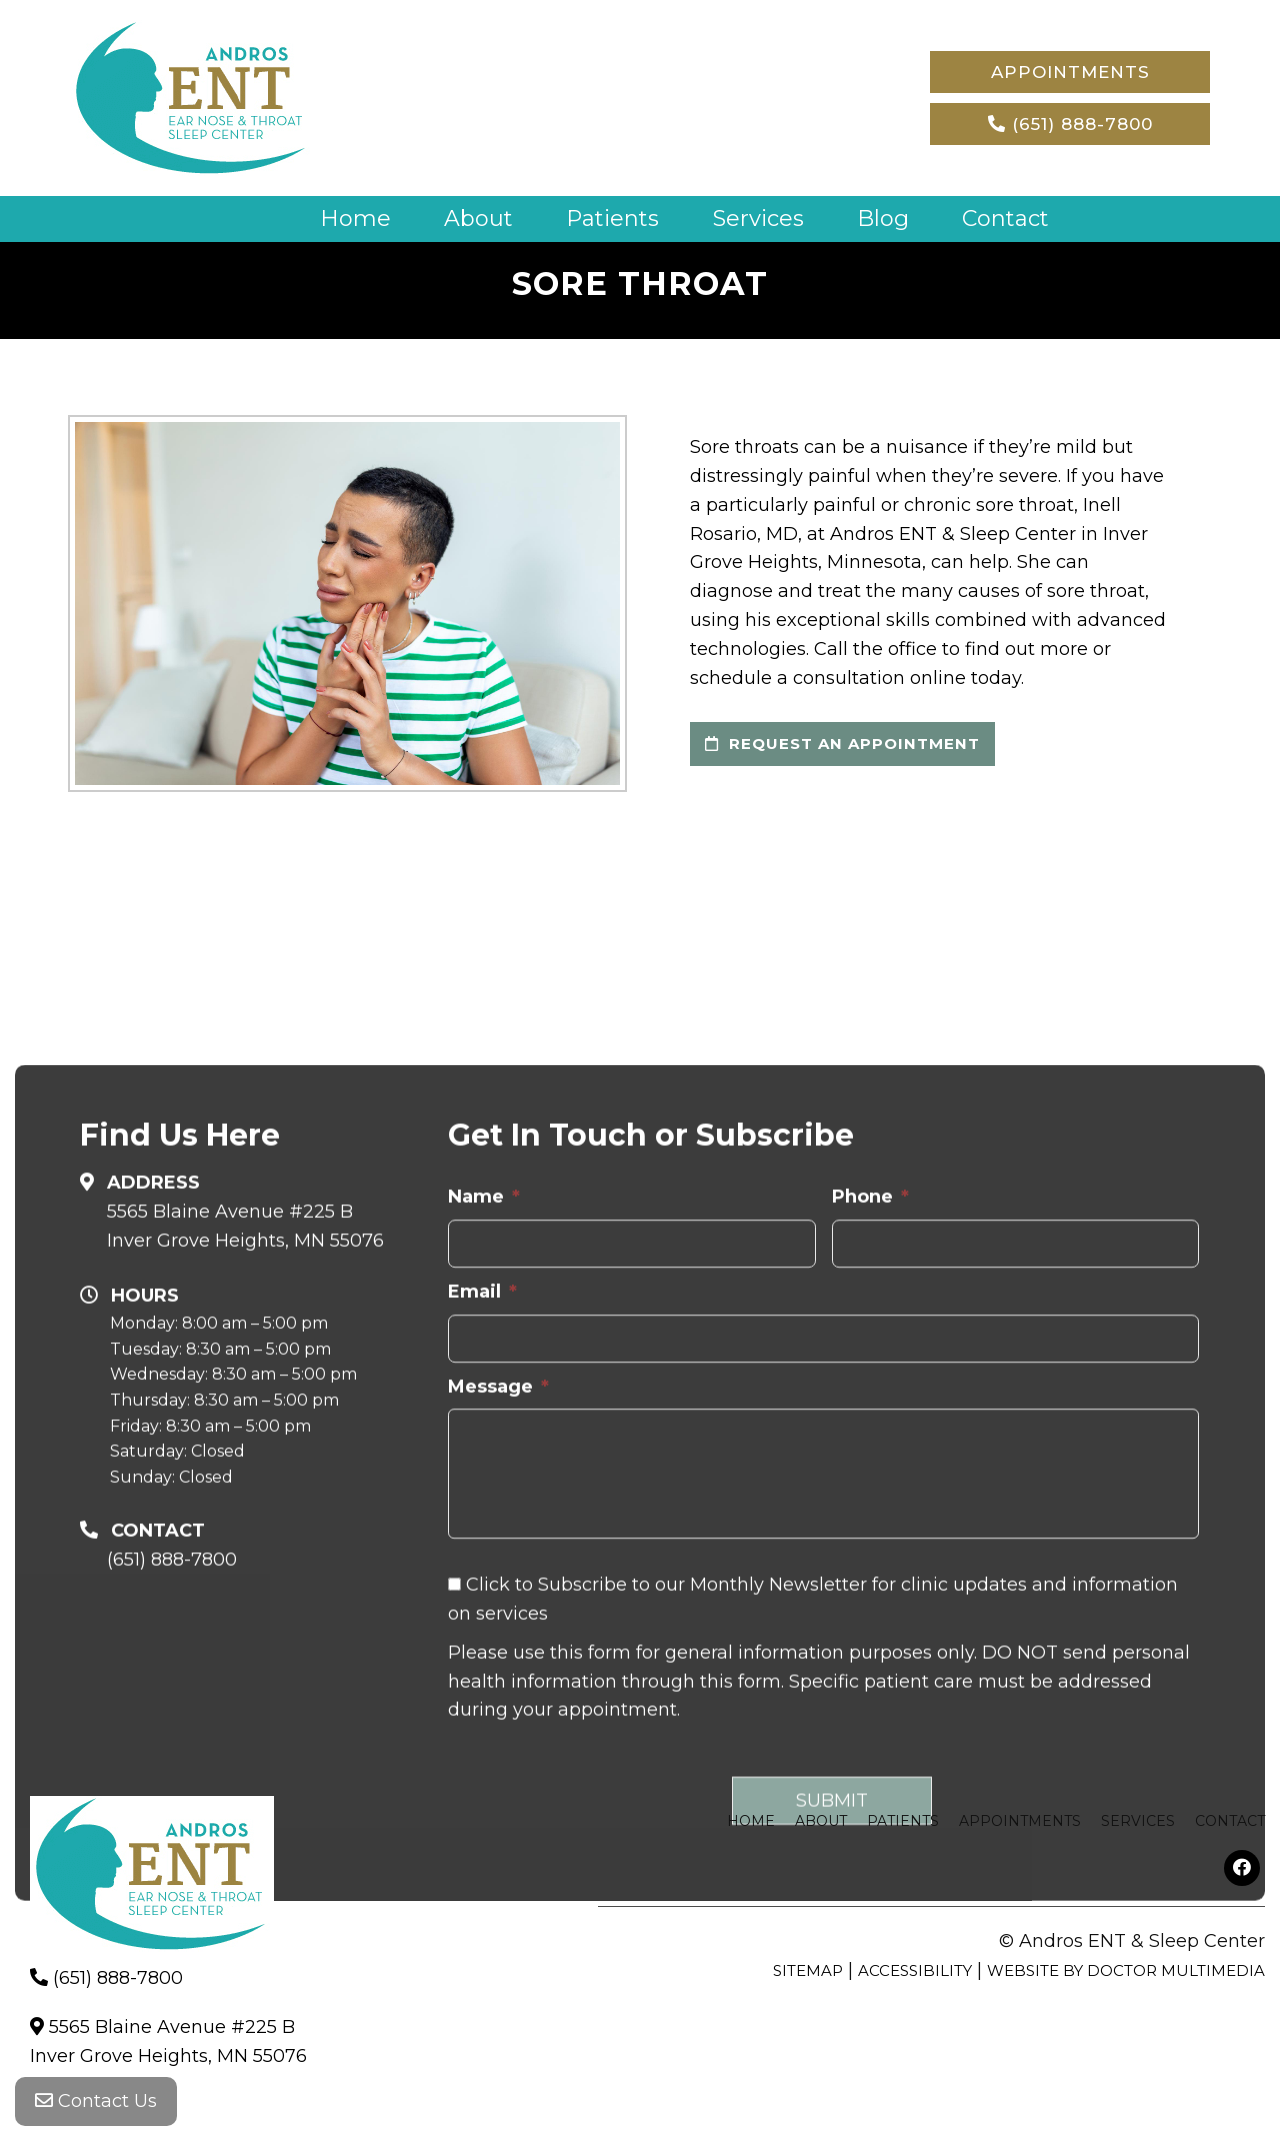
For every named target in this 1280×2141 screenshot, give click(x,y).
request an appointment (842, 743)
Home (355, 218)
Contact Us (96, 2101)
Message (498, 1627)
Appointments (1070, 72)
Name (484, 1437)
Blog (885, 218)
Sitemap (808, 1970)
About (478, 218)
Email (482, 1532)
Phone (870, 1437)
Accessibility (915, 1970)
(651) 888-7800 (1070, 124)
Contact (1007, 218)
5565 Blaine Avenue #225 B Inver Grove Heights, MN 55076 (245, 1466)
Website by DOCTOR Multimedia (1126, 1970)
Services (759, 218)
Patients (613, 218)
